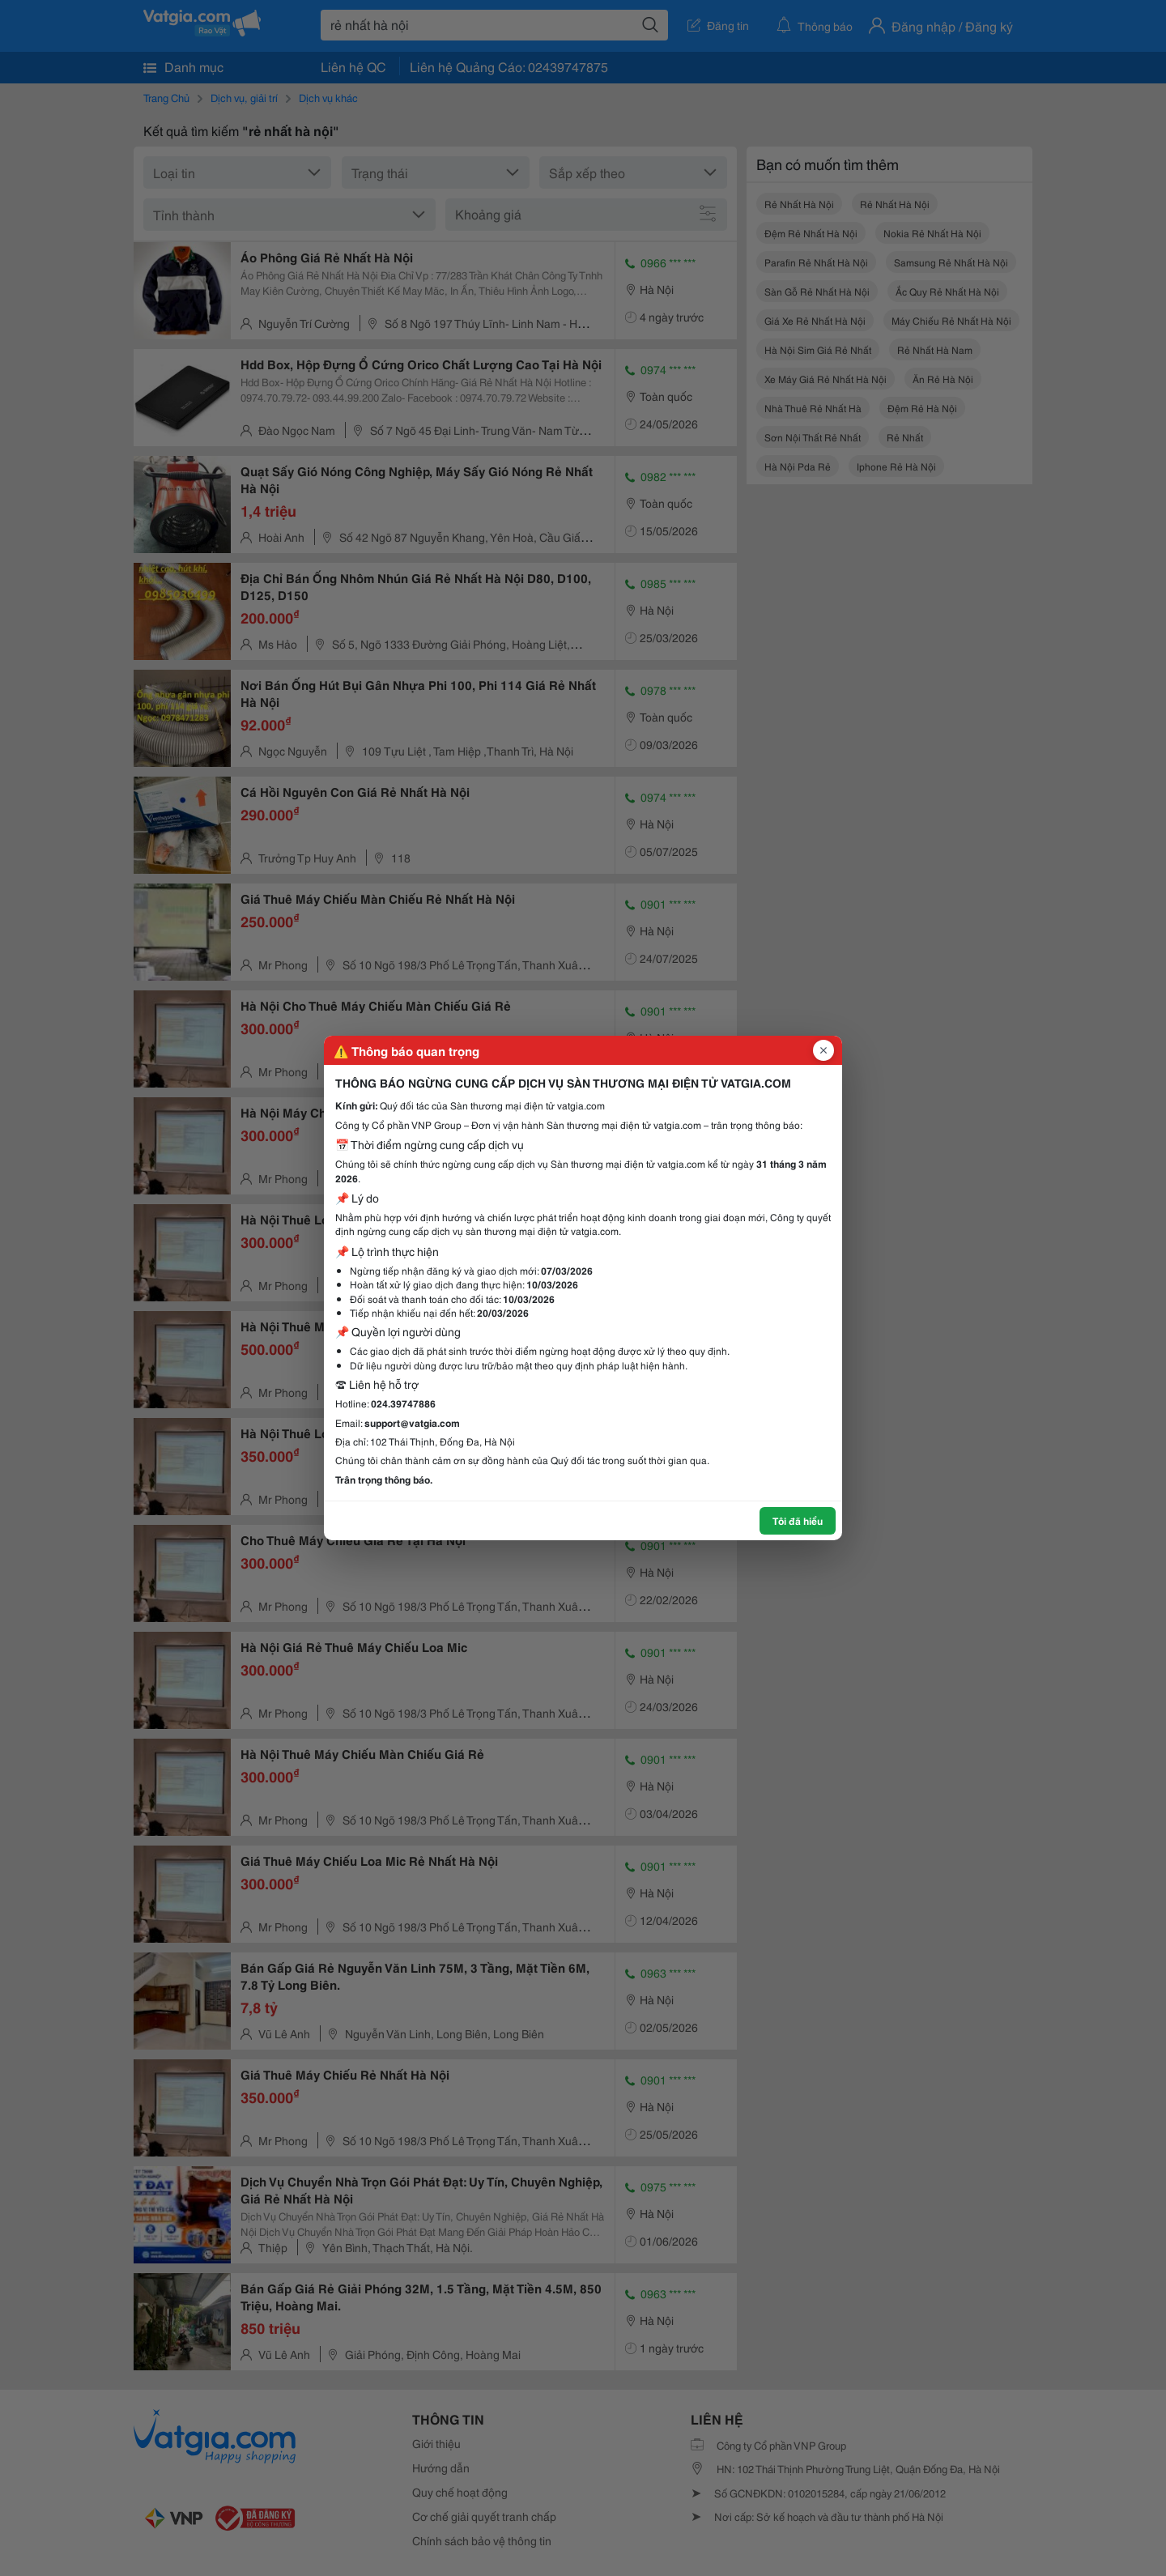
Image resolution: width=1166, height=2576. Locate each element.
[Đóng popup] (823, 1050)
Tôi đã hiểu (797, 1520)
